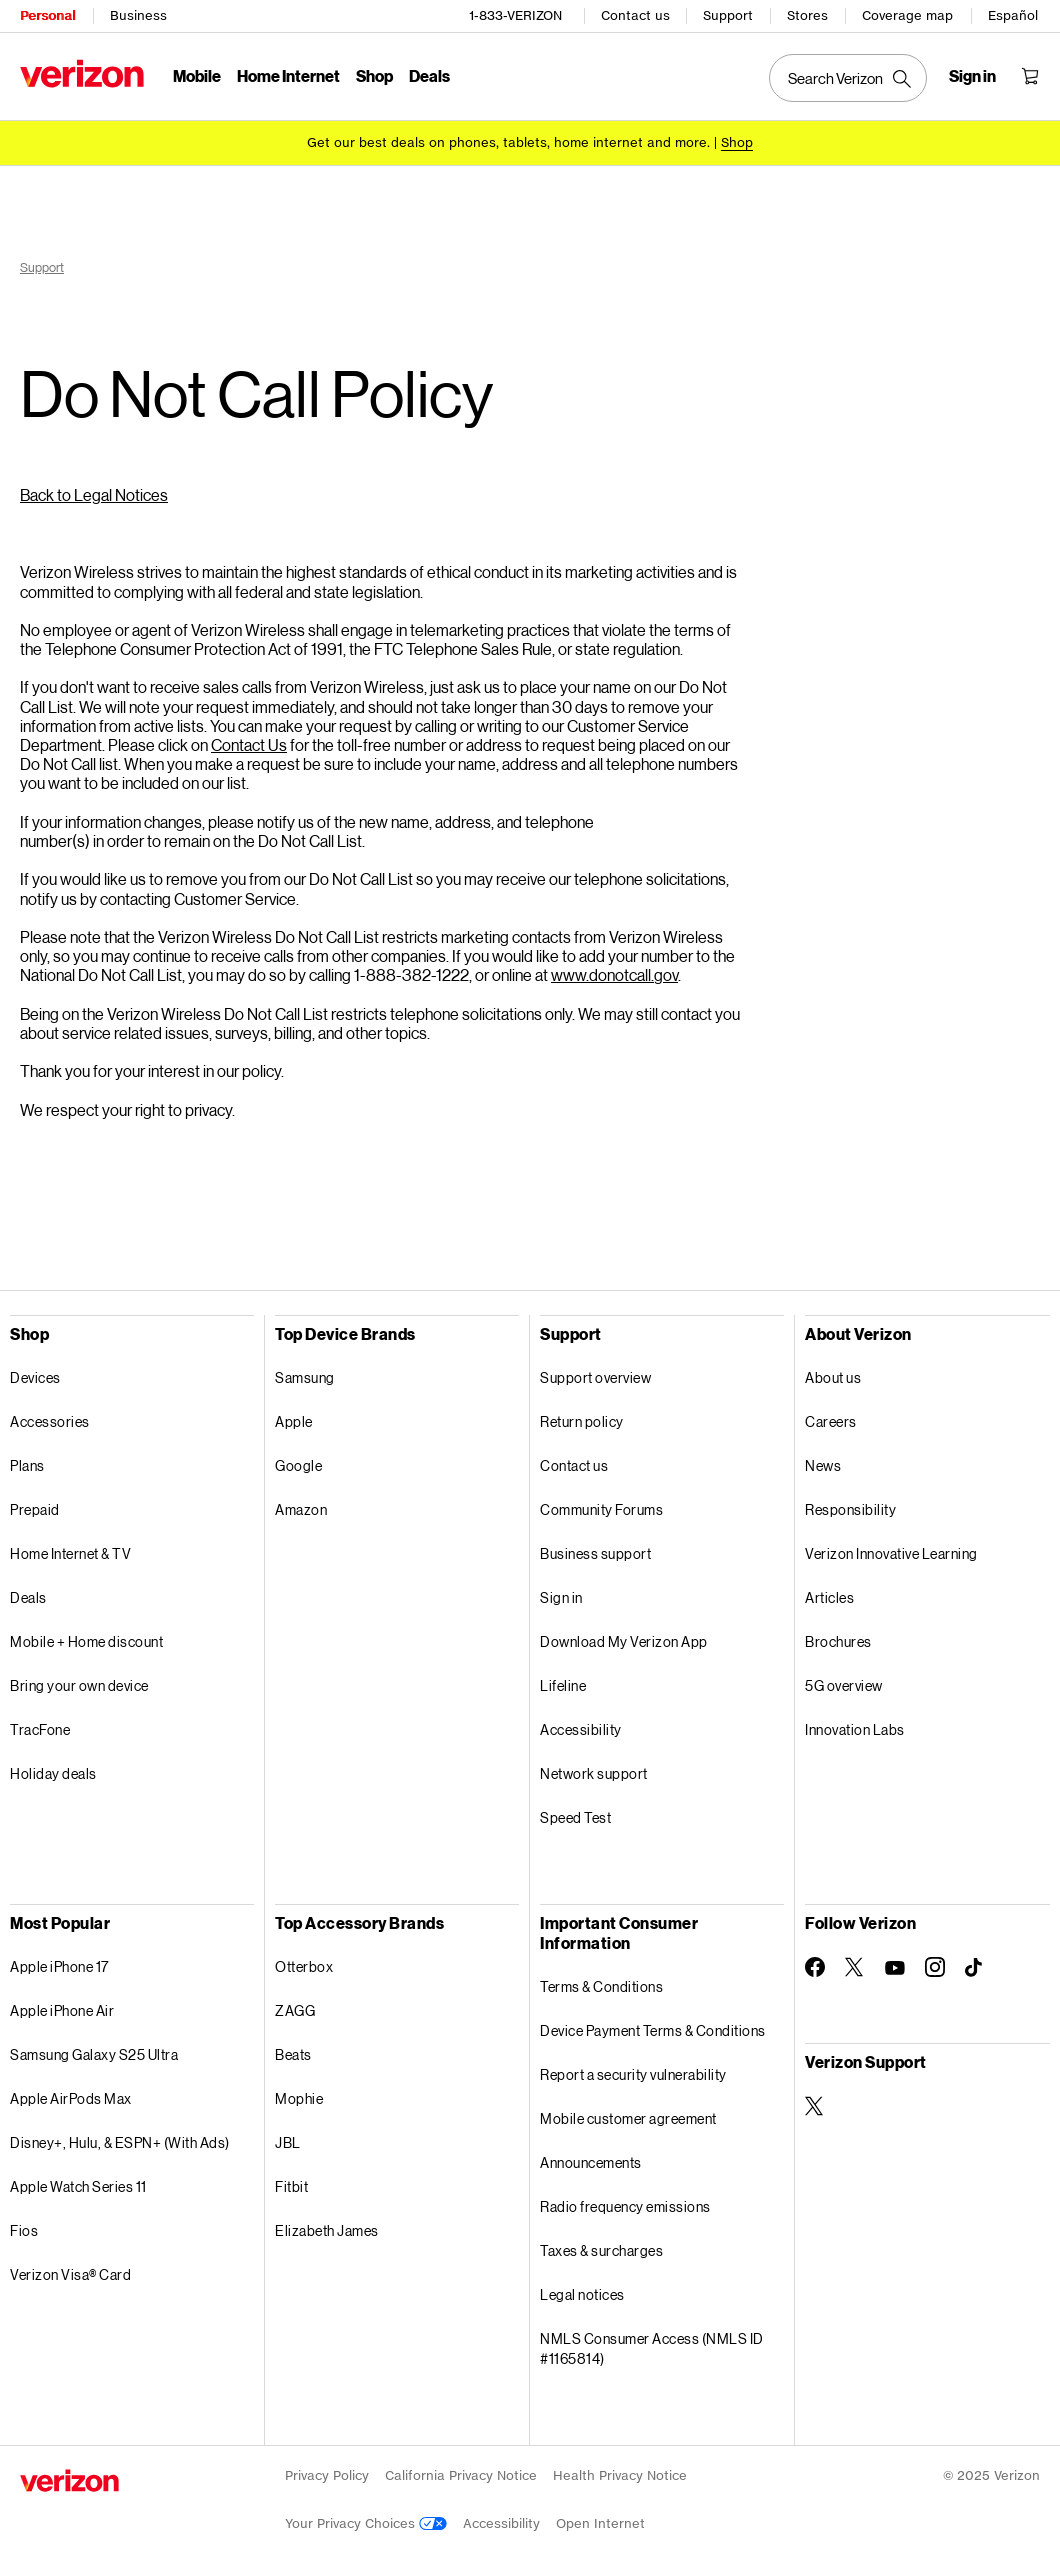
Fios (24, 2230)
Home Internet (288, 75)
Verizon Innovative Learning (891, 1553)
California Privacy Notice (461, 2475)
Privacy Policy (327, 2475)
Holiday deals (53, 1773)
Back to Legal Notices (94, 494)
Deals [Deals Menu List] (429, 75)
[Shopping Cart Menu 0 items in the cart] (1030, 76)
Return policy (582, 1421)
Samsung (305, 1377)
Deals (28, 1597)
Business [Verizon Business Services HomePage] (138, 15)
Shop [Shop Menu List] (374, 75)
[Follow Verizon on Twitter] (855, 1967)
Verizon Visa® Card (70, 2274)
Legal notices (582, 2294)
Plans (27, 1465)
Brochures (838, 1641)
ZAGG (295, 2010)
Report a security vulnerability (633, 2074)
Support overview (595, 1377)
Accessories (50, 1421)
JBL (288, 2142)
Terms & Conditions (601, 1986)
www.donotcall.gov (614, 974)
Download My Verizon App (624, 1641)
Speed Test (575, 1817)
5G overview (844, 1685)
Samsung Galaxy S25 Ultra (94, 2054)
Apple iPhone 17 (59, 1966)
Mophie (299, 2098)
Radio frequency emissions (625, 2206)
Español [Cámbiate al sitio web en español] (1013, 15)
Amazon (301, 1509)
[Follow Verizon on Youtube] (895, 1968)
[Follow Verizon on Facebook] (815, 1967)
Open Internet (600, 2523)
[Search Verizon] (848, 78)
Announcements (591, 2162)
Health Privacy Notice (620, 2475)
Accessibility (581, 1729)
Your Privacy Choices (366, 2523)
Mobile (197, 75)
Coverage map (907, 15)
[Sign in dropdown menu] (972, 76)
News (823, 1465)
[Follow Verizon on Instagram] (935, 1967)
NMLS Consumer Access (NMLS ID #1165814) (652, 2348)
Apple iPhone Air (62, 2010)
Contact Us (249, 744)
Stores (807, 15)
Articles (829, 1597)
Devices (35, 1377)
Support (728, 15)
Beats (293, 2054)
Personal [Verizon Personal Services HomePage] (47, 15)
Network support (594, 1773)
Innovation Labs (855, 1729)
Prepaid (35, 1509)
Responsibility (850, 1509)
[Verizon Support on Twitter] (815, 2106)
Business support (595, 1553)
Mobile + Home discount (86, 1641)
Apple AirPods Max (71, 2098)
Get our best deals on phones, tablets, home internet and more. (508, 142)
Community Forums (601, 1509)
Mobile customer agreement (628, 2118)
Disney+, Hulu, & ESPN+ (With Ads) (120, 2142)
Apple (294, 1421)
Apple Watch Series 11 (78, 2186)
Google (298, 1465)
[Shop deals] (737, 142)
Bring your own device (79, 1685)
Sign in (561, 1597)
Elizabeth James (327, 2230)
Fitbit (291, 2186)
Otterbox (304, 1966)
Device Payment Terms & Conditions (653, 2030)
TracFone (40, 1729)
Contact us (635, 15)
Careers (831, 1421)
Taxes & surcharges (601, 2250)
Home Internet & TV (70, 1553)
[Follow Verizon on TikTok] (975, 1968)
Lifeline (563, 1685)
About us (833, 1377)
